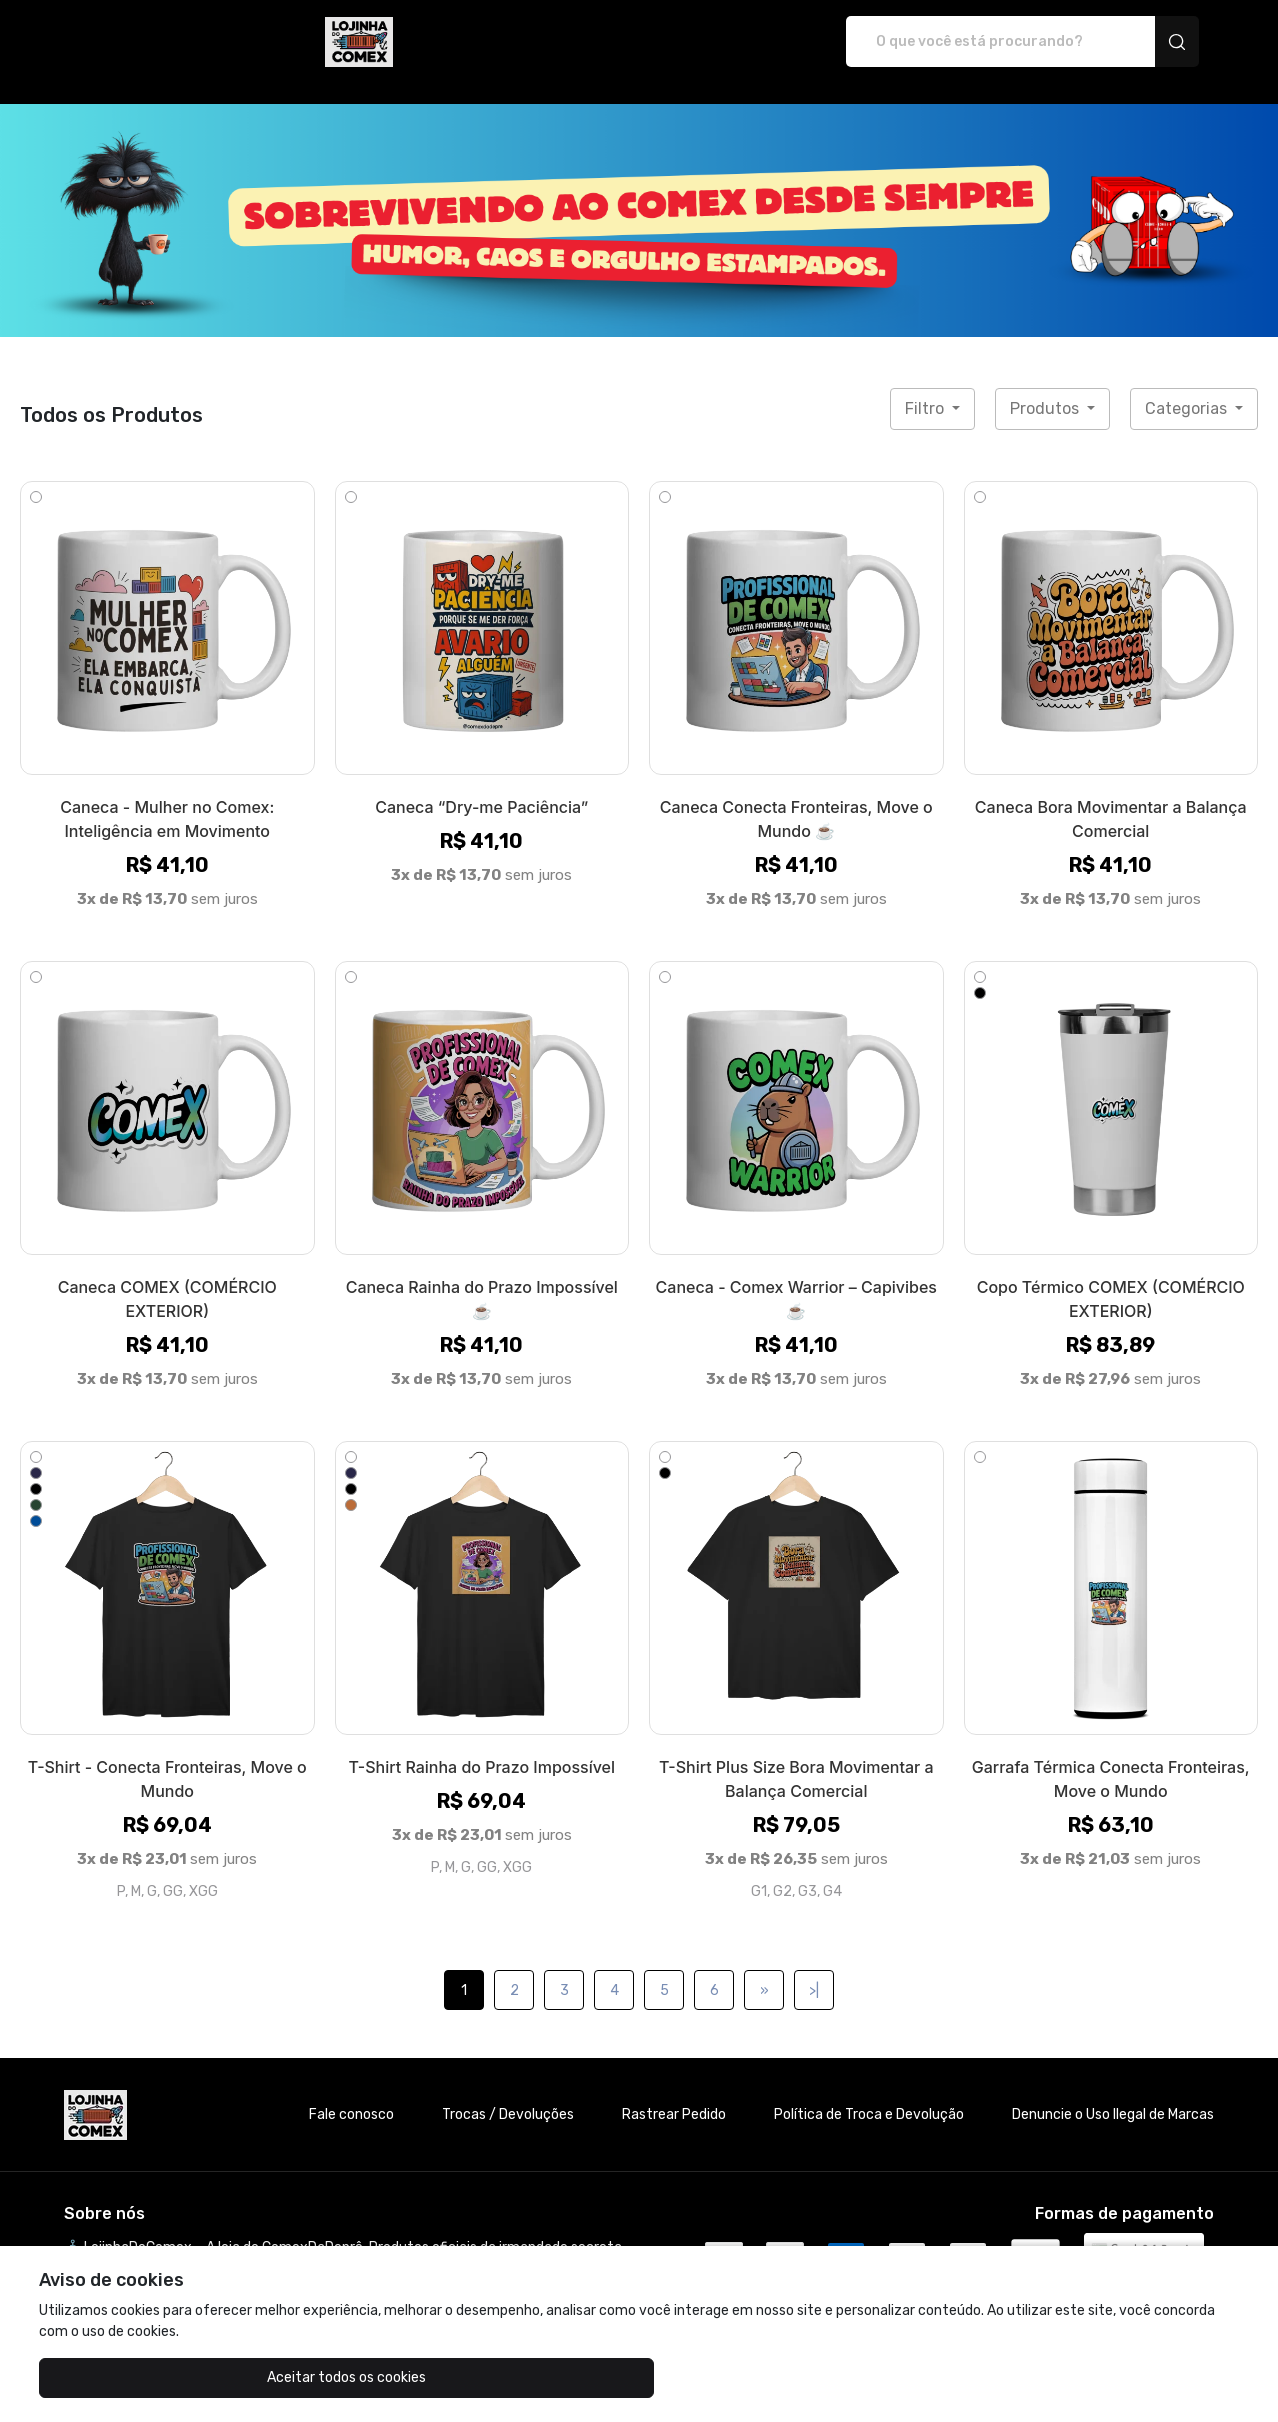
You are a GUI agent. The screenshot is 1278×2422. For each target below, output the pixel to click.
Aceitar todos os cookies (139, 2377)
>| (814, 1969)
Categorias (1188, 387)
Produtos (1046, 387)
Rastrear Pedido (674, 2093)
